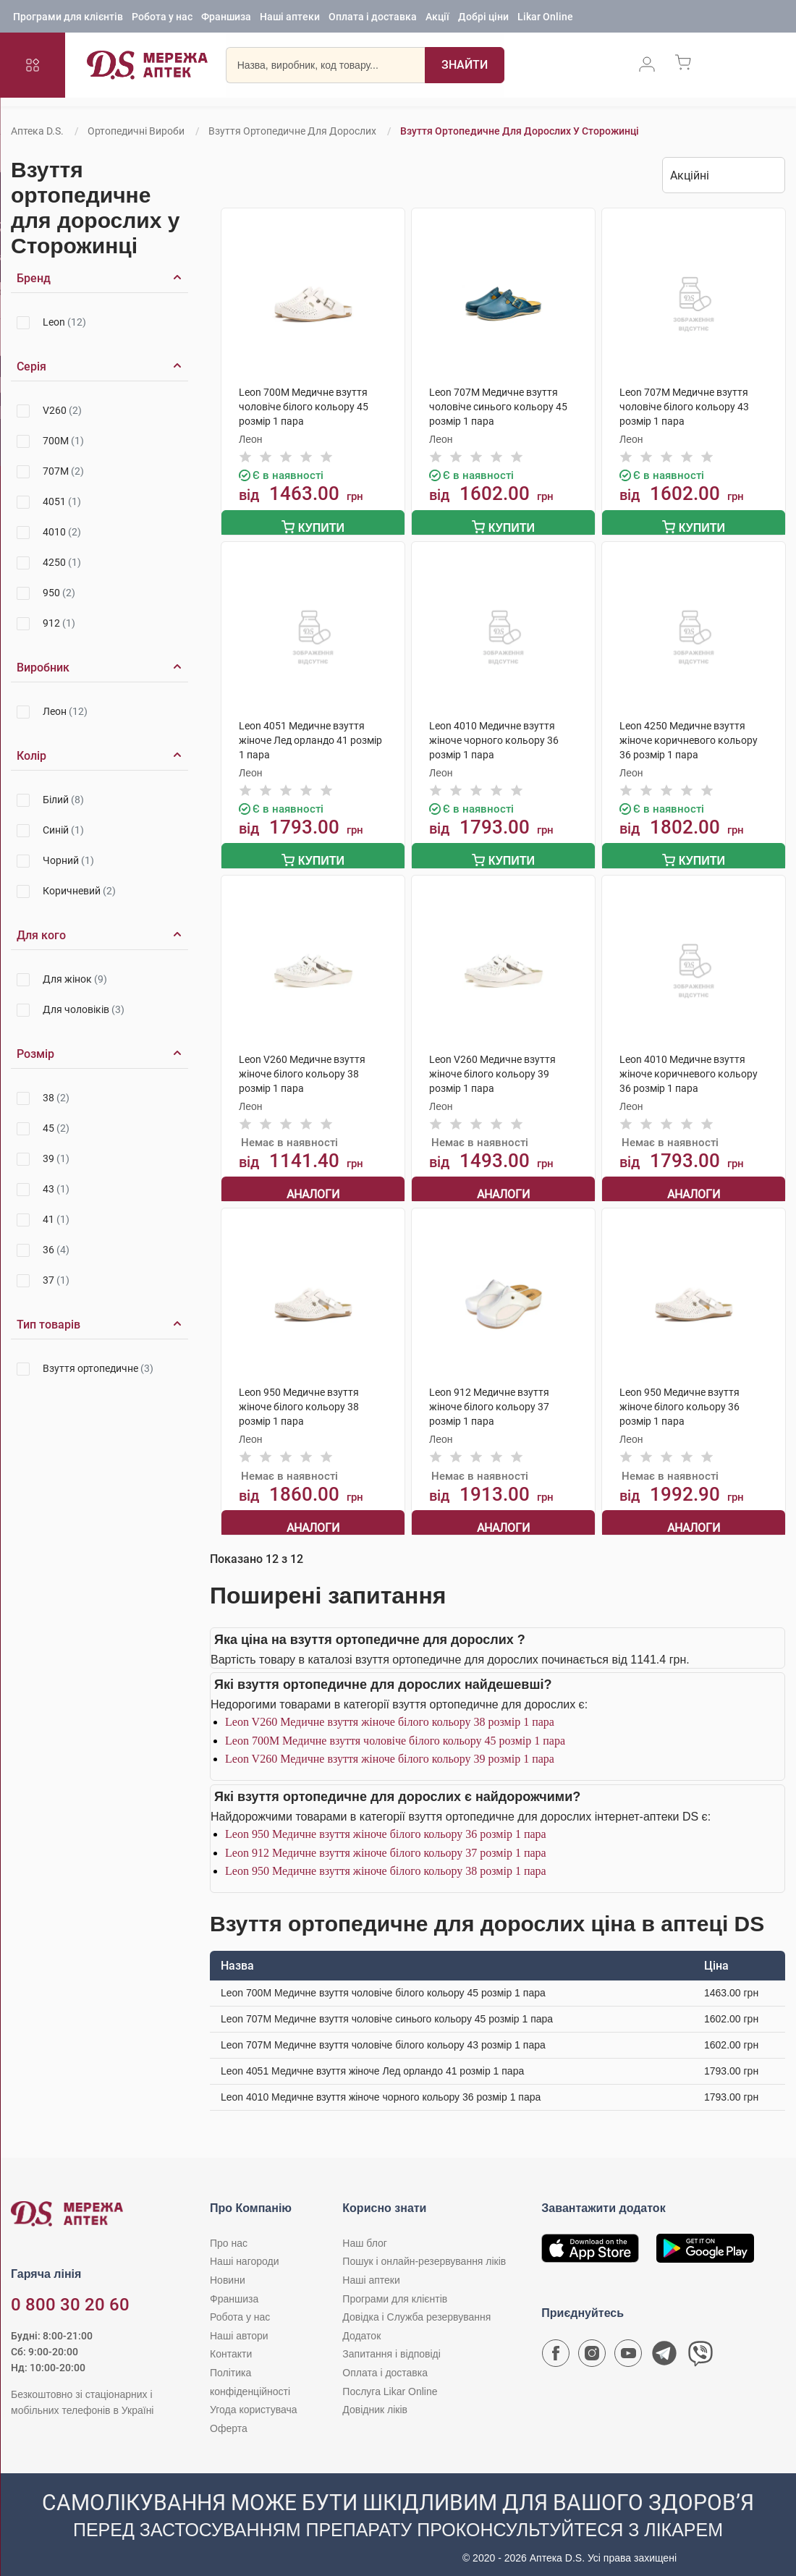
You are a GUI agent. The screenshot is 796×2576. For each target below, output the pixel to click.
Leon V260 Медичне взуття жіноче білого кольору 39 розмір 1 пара (389, 1749)
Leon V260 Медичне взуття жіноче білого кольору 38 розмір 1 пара (389, 1712)
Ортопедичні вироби (136, 131)
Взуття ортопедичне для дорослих (292, 131)
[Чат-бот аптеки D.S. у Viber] (700, 2347)
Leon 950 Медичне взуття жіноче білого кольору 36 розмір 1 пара (385, 1824)
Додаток (361, 2325)
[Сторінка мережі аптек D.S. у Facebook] (555, 2347)
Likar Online (545, 18)
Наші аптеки (290, 18)
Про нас (228, 2233)
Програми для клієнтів (68, 18)
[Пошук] (464, 69)
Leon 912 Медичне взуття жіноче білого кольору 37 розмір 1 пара (385, 1842)
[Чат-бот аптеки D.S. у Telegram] (664, 2347)
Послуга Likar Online (389, 2381)
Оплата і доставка (373, 18)
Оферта (228, 2418)
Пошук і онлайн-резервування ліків (424, 2252)
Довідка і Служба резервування (416, 2307)
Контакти (231, 2344)
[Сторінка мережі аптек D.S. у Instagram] (591, 2347)
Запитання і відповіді (391, 2344)
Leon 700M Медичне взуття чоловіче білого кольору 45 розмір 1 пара (395, 1730)
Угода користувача (253, 2399)
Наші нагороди (244, 2252)
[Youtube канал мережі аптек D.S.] (628, 2347)
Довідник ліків (374, 2399)
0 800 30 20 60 (70, 2294)
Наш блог (364, 2233)
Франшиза (226, 18)
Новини (227, 2270)
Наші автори (239, 2325)
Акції (437, 18)
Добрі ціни (483, 18)
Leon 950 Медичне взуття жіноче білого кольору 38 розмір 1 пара (385, 1861)
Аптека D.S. (37, 131)
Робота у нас (162, 18)
